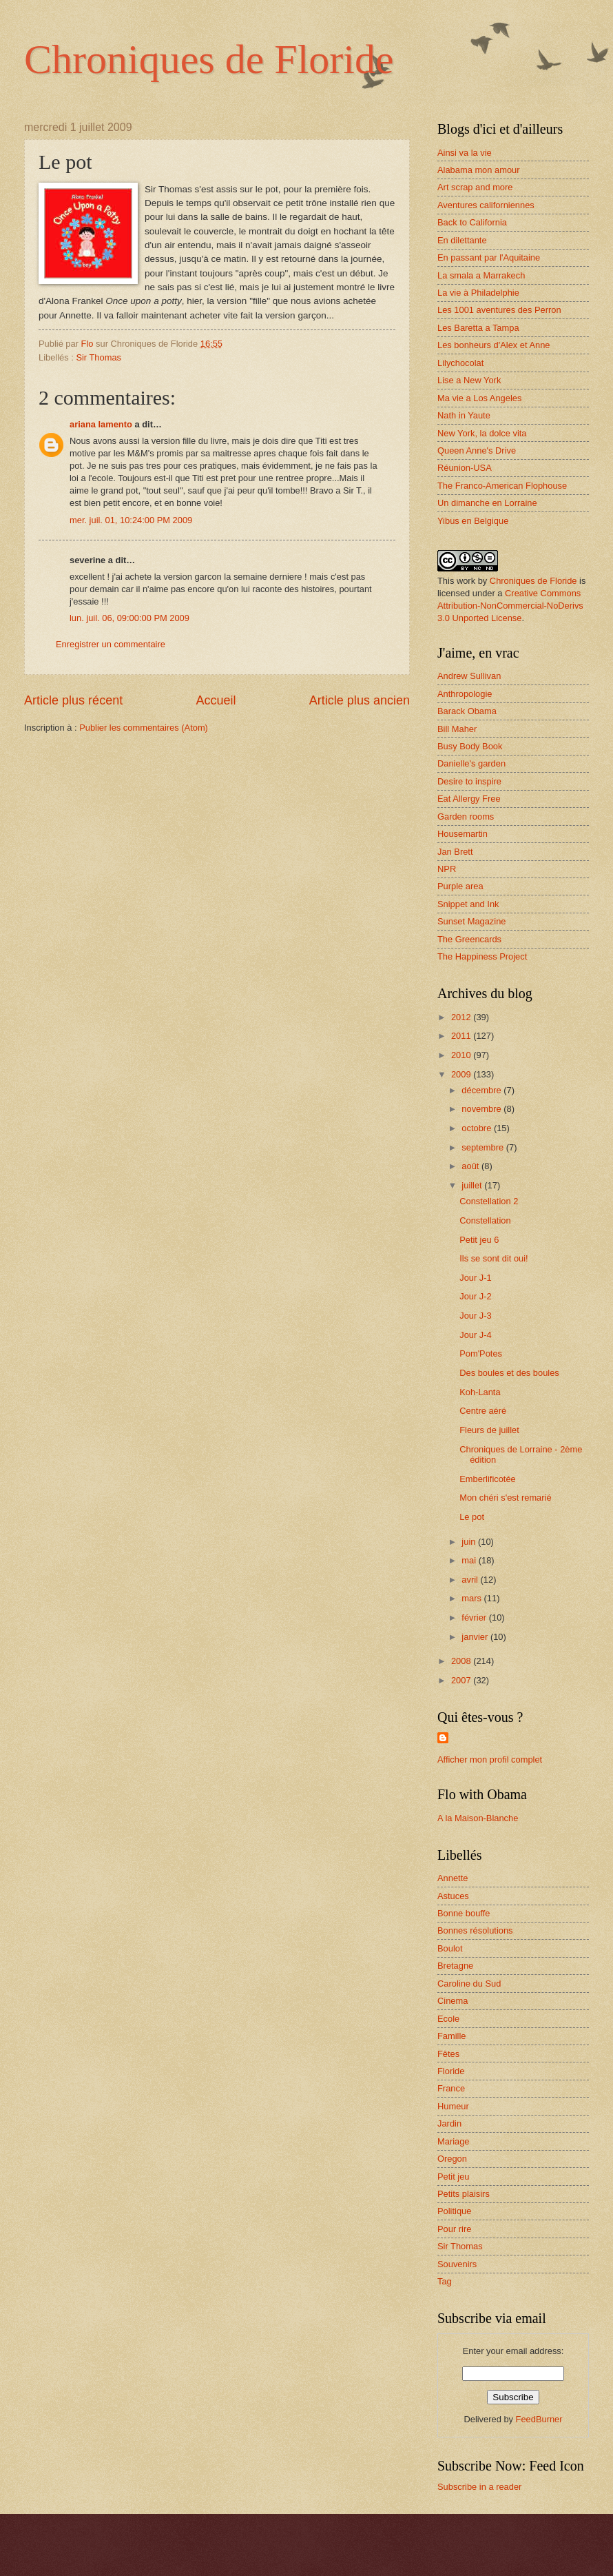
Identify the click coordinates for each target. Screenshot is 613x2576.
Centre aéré (482, 1411)
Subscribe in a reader (479, 2487)
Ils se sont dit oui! (493, 1258)
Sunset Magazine (471, 921)
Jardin (449, 2123)
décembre (482, 1090)
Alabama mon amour (478, 170)
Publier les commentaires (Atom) (143, 727)
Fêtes (448, 2054)
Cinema (452, 2001)
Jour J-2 (475, 1296)
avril (470, 1579)
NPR (446, 869)
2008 (462, 1661)
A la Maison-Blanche (477, 1818)
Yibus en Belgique (472, 521)
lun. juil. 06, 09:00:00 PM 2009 (129, 618)
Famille (451, 2036)
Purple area (460, 886)
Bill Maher (457, 729)
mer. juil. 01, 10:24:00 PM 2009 (131, 520)
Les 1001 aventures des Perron (499, 310)
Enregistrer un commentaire (110, 644)
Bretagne (455, 1965)
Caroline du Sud (469, 1983)
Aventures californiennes (485, 205)
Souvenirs (457, 2264)
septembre (483, 1147)
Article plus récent (73, 700)
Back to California (472, 222)
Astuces (453, 1896)
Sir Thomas (98, 357)
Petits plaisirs (463, 2194)
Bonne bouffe (463, 1913)
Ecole (448, 2019)
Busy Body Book (469, 746)
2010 (462, 1055)
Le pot (471, 1517)
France (451, 2088)
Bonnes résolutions (475, 1930)
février (474, 1617)
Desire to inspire (469, 781)
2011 (462, 1036)
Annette (452, 1878)
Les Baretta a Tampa (478, 328)
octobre (477, 1128)
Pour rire (454, 2229)
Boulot (450, 1948)
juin (469, 1542)
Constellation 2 (488, 1201)
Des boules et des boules (509, 1373)
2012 (462, 1017)
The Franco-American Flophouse (502, 485)
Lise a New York (469, 380)
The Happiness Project (482, 956)
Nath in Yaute (463, 415)
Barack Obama (467, 711)
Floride (450, 2071)
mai (469, 1560)
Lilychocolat (460, 363)
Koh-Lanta (479, 1392)
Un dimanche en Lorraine (487, 503)
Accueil (216, 700)
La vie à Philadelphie (478, 292)
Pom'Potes (480, 1353)
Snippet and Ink (468, 904)
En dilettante (462, 240)
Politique (454, 2211)
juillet (472, 1185)
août (471, 1166)
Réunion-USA (464, 468)
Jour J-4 (475, 1335)
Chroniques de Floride (209, 59)
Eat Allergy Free (469, 798)
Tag (444, 2281)
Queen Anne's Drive (476, 450)
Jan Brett (455, 851)
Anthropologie (464, 694)
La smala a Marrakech (481, 275)
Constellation (484, 1220)
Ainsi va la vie (464, 153)
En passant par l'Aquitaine (488, 257)
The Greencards (469, 939)
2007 (462, 1680)
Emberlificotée (487, 1479)
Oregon (452, 2158)
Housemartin (462, 834)
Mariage (453, 2141)
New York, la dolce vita (482, 433)
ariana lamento (101, 424)
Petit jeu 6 (479, 1240)
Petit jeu (453, 2176)
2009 (462, 1074)
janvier (475, 1637)
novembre (482, 1109)
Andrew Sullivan (469, 676)
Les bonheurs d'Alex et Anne (493, 345)
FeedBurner (539, 2419)
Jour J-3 (475, 1315)
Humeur (453, 2106)
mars (472, 1598)
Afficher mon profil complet (489, 1759)
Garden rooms (465, 816)
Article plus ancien (359, 700)
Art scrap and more (474, 187)
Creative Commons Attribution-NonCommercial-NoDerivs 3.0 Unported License (510, 605)
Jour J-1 (475, 1277)
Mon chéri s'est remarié (505, 1497)
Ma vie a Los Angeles (479, 398)
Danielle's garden (471, 763)
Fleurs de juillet (489, 1430)
